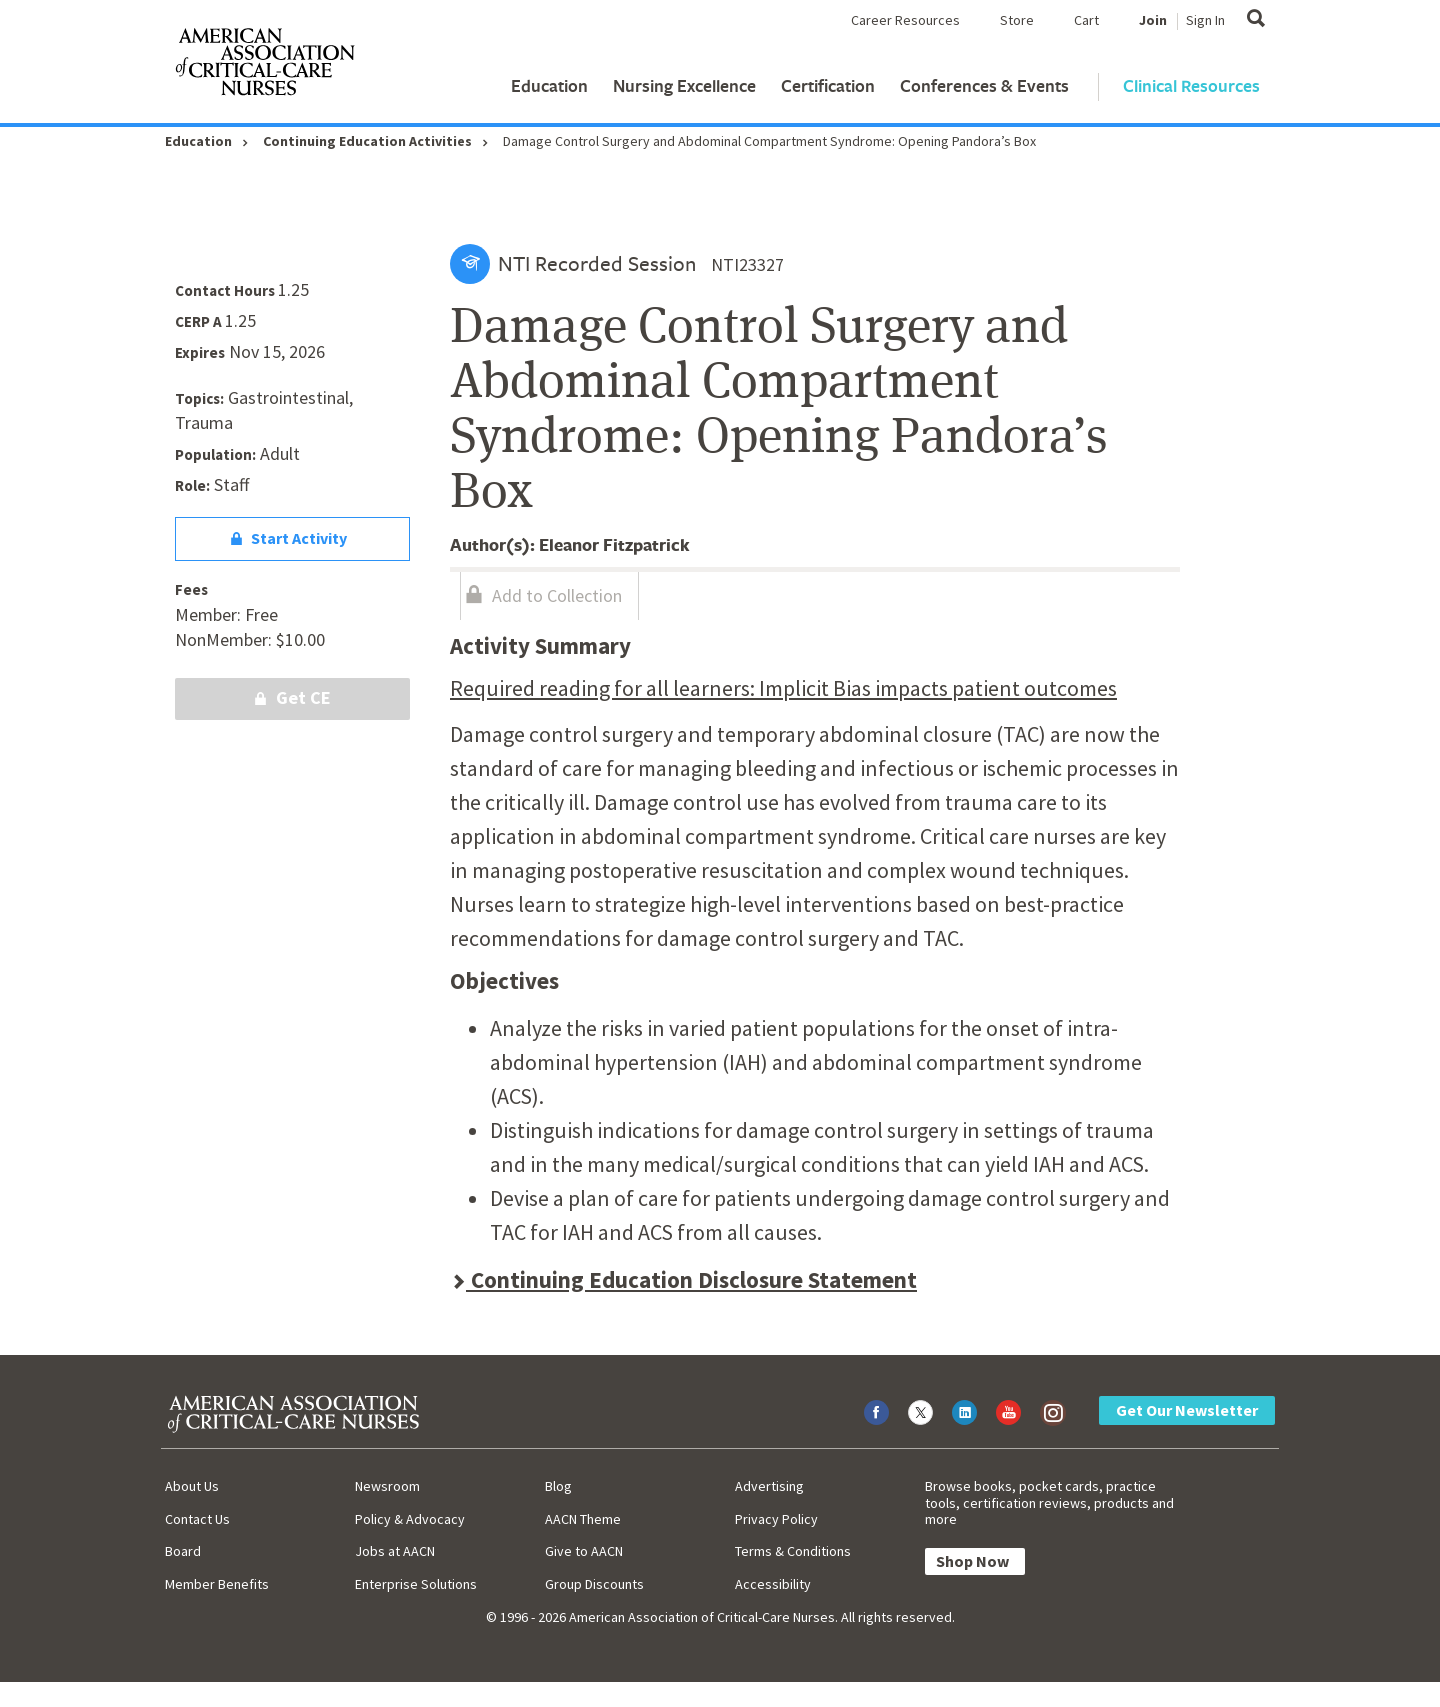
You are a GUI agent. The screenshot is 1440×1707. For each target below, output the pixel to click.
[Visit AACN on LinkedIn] (964, 1412)
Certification (828, 85)
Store (1017, 20)
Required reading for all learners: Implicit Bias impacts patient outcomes (783, 688)
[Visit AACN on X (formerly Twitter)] (920, 1412)
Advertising (769, 1486)
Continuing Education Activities (367, 141)
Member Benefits (217, 1584)
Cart (1086, 20)
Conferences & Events (984, 85)
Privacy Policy (776, 1519)
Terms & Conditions (793, 1551)
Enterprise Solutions (416, 1584)
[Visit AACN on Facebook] (876, 1412)
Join (1153, 20)
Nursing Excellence (684, 85)
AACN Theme (583, 1519)
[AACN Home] (264, 66)
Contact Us (197, 1519)
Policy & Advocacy (410, 1519)
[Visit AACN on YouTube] (1008, 1412)
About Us (192, 1486)
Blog (558, 1486)
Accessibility (773, 1584)
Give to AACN (584, 1551)
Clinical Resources (1191, 85)
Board (183, 1551)
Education (549, 85)
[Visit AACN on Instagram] (1052, 1412)
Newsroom (387, 1486)
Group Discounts (594, 1584)
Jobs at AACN (395, 1551)
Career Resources (905, 20)
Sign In (1205, 20)
